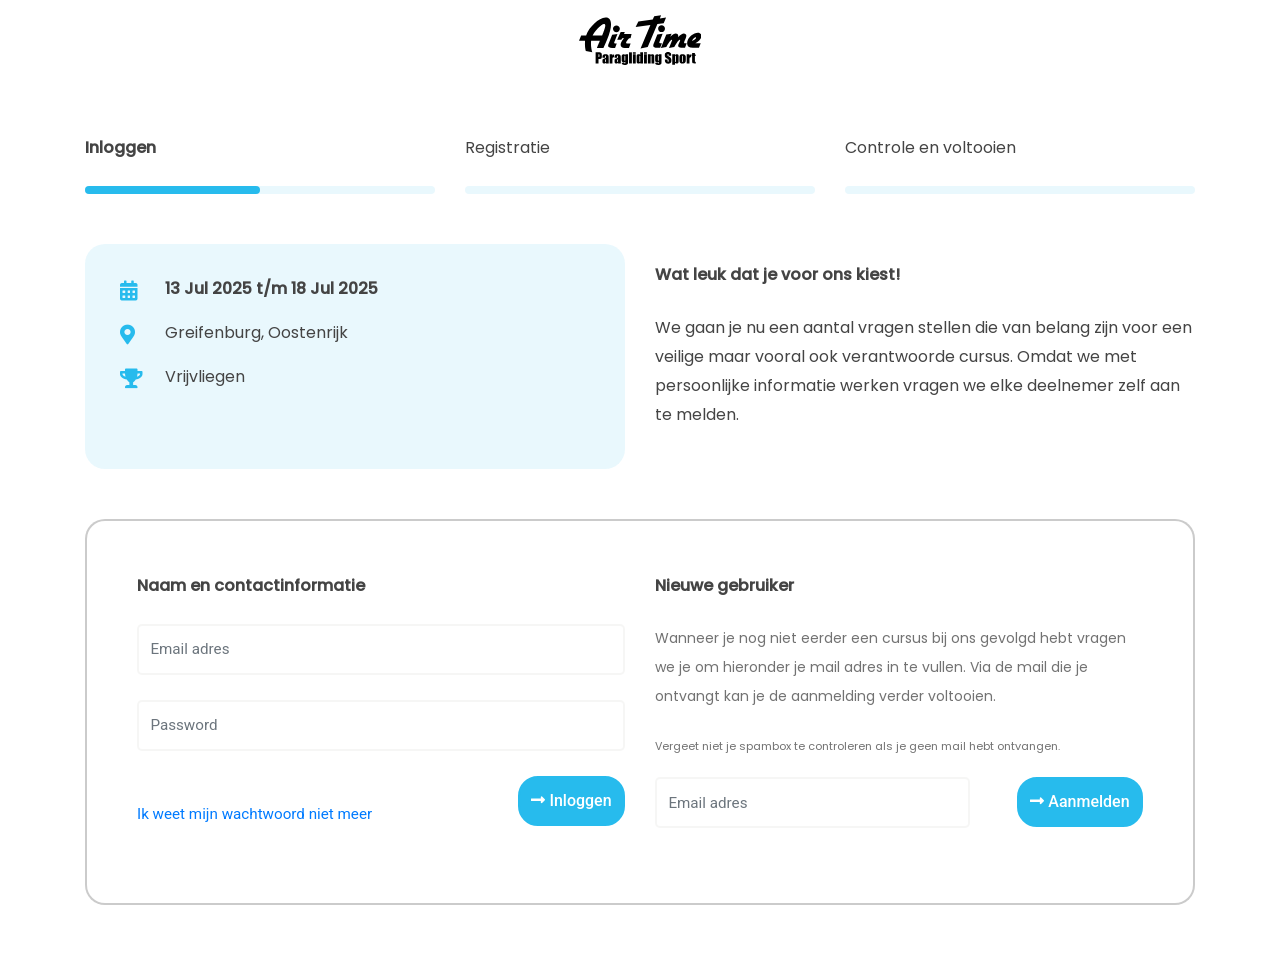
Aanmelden (1079, 801)
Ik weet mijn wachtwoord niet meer (254, 814)
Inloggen (571, 800)
